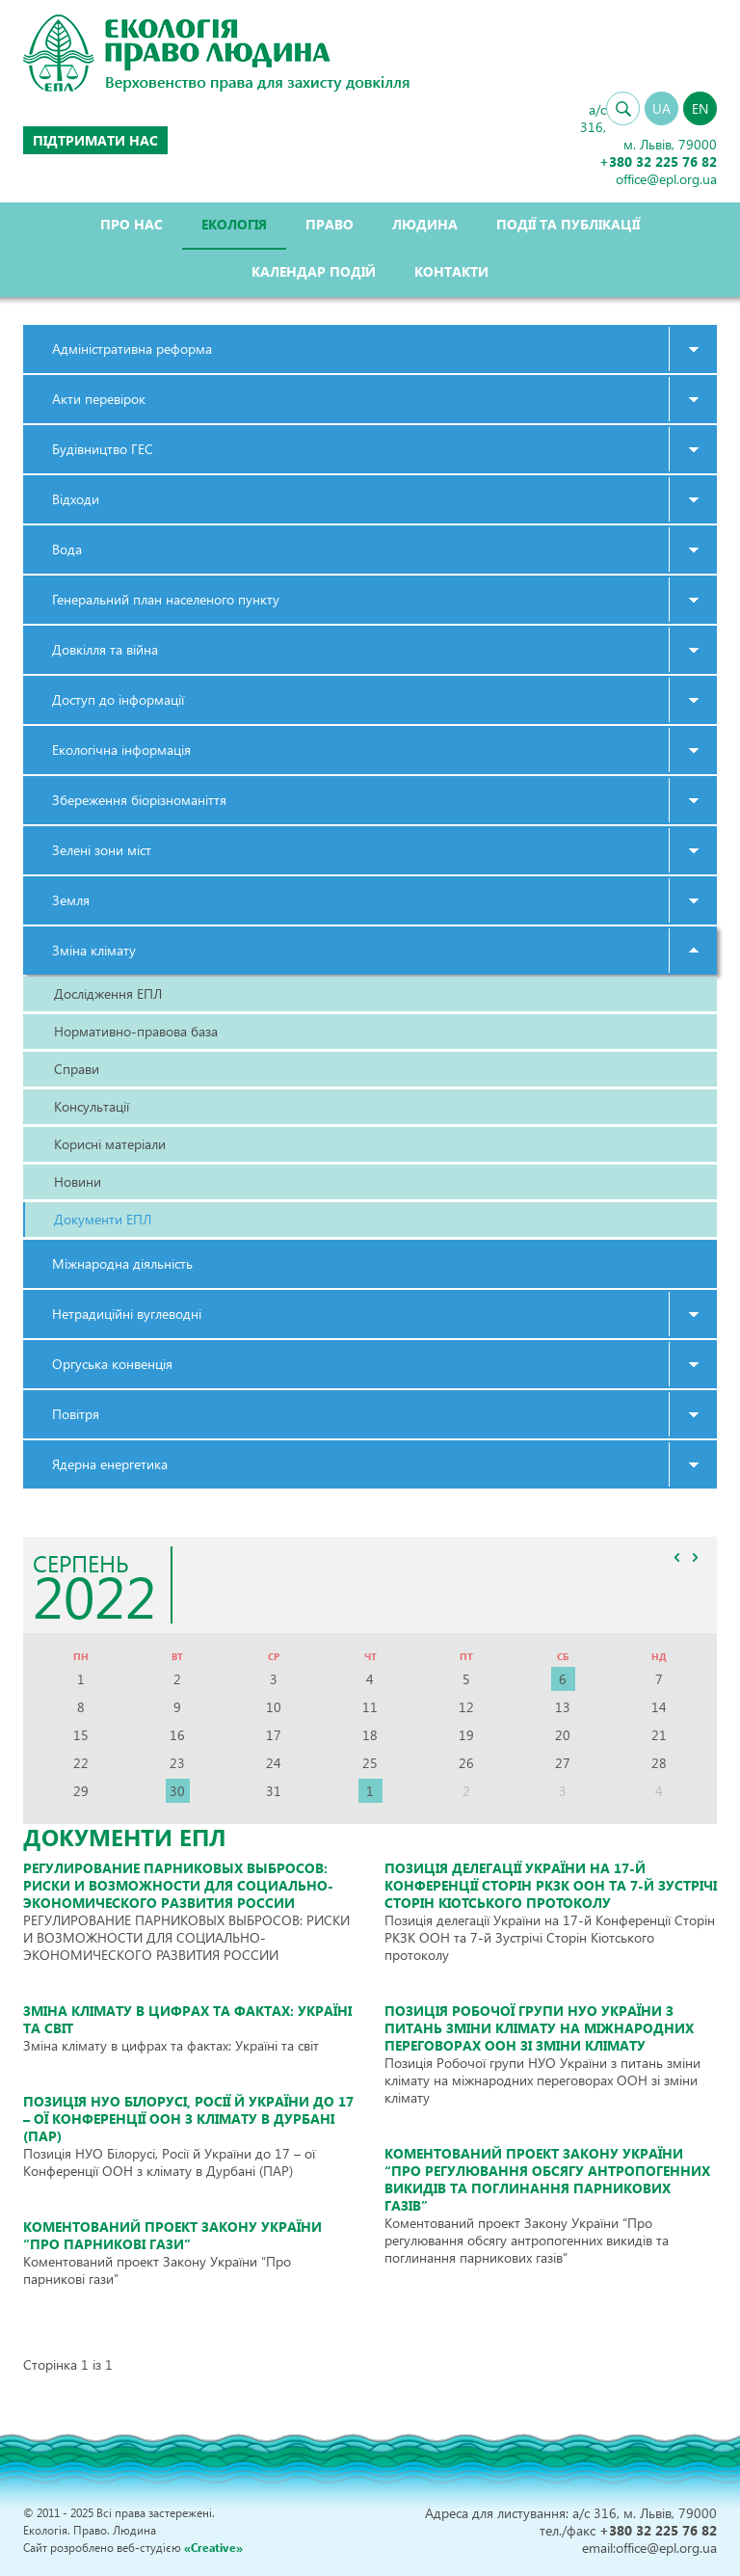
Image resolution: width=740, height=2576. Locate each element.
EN (700, 108)
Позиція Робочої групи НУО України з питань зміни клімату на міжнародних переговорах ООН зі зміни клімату (539, 2027)
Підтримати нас (95, 140)
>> (694, 1557)
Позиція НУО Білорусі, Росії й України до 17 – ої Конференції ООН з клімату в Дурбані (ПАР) (188, 2118)
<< (676, 1557)
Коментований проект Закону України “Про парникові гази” (172, 2235)
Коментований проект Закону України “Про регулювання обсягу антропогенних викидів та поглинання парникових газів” (547, 2179)
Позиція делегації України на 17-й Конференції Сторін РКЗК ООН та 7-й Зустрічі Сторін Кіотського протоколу (550, 1885)
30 (177, 1791)
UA (661, 108)
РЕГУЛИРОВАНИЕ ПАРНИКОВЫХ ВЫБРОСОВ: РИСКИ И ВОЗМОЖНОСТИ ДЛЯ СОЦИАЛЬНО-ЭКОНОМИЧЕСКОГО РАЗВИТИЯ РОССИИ (178, 1885)
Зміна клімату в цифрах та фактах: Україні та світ (187, 2019)
